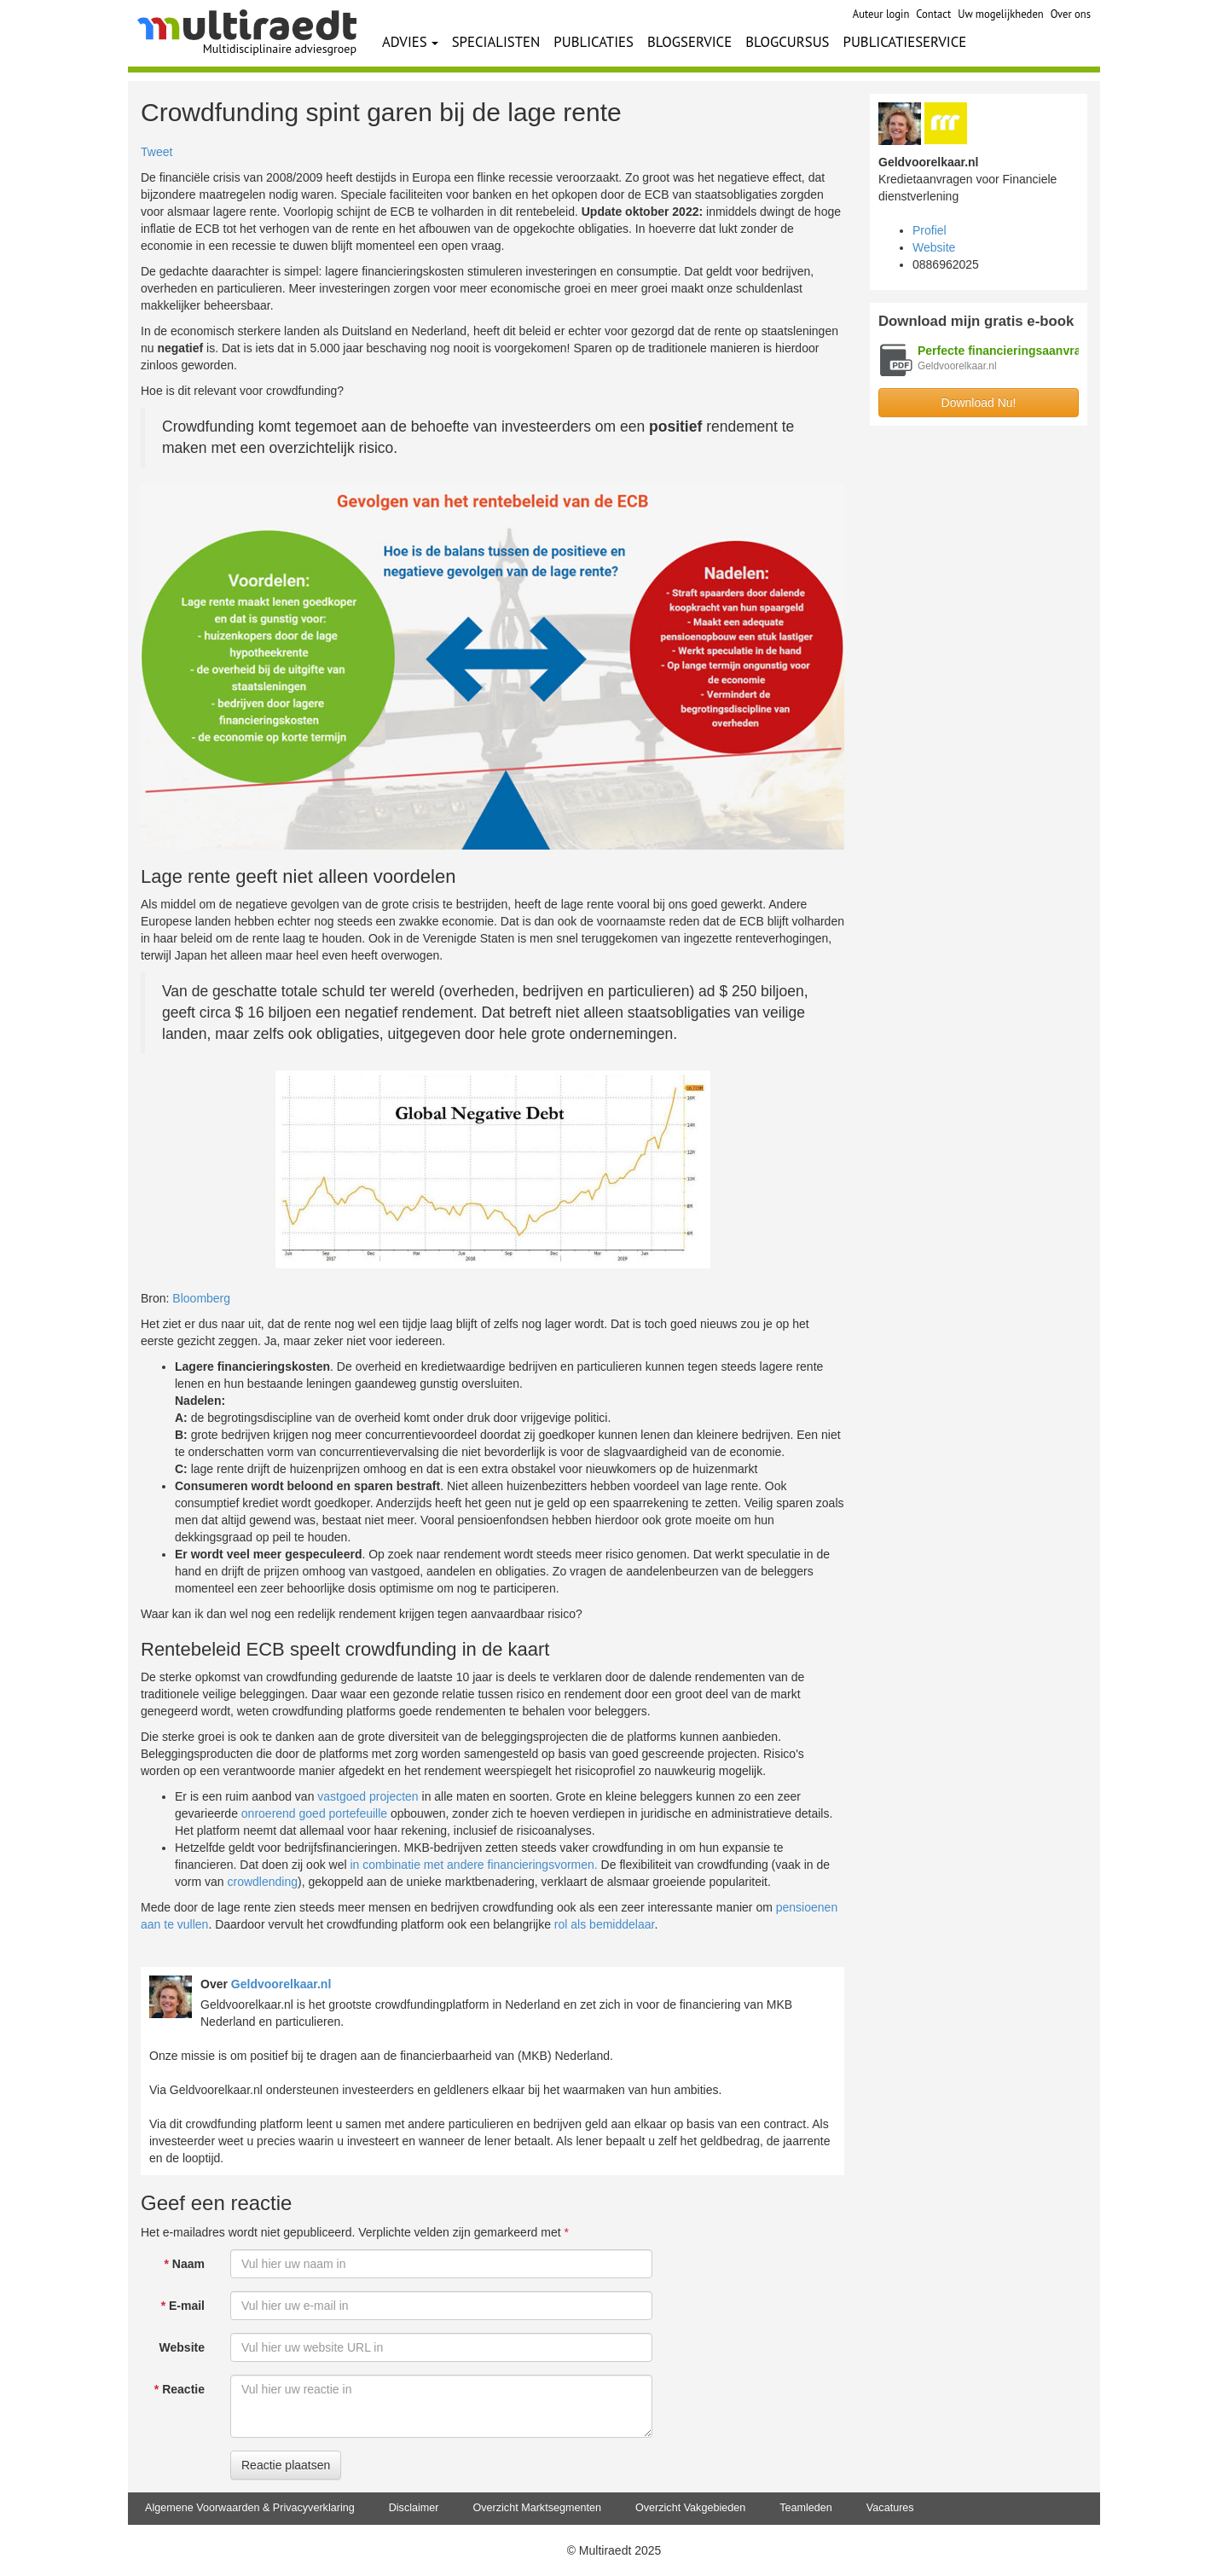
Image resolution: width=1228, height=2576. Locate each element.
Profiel (929, 230)
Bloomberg (201, 1298)
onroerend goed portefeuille (314, 1813)
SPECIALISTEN (496, 41)
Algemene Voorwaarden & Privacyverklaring (250, 2508)
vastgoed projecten (367, 1796)
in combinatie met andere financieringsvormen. (473, 1864)
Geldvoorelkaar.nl (281, 1984)
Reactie (179, 2389)
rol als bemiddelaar (604, 1924)
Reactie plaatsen (285, 2465)
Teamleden (805, 2508)
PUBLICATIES (593, 41)
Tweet (156, 152)
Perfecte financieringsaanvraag (1006, 350)
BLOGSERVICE (689, 41)
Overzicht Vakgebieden (690, 2508)
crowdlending (262, 1881)
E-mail (183, 2305)
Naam (185, 2264)
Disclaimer (414, 2508)
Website (182, 2347)
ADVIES (410, 41)
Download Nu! (979, 402)
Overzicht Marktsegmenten (536, 2508)
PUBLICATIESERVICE (905, 41)
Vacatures (890, 2508)
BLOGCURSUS (787, 41)
